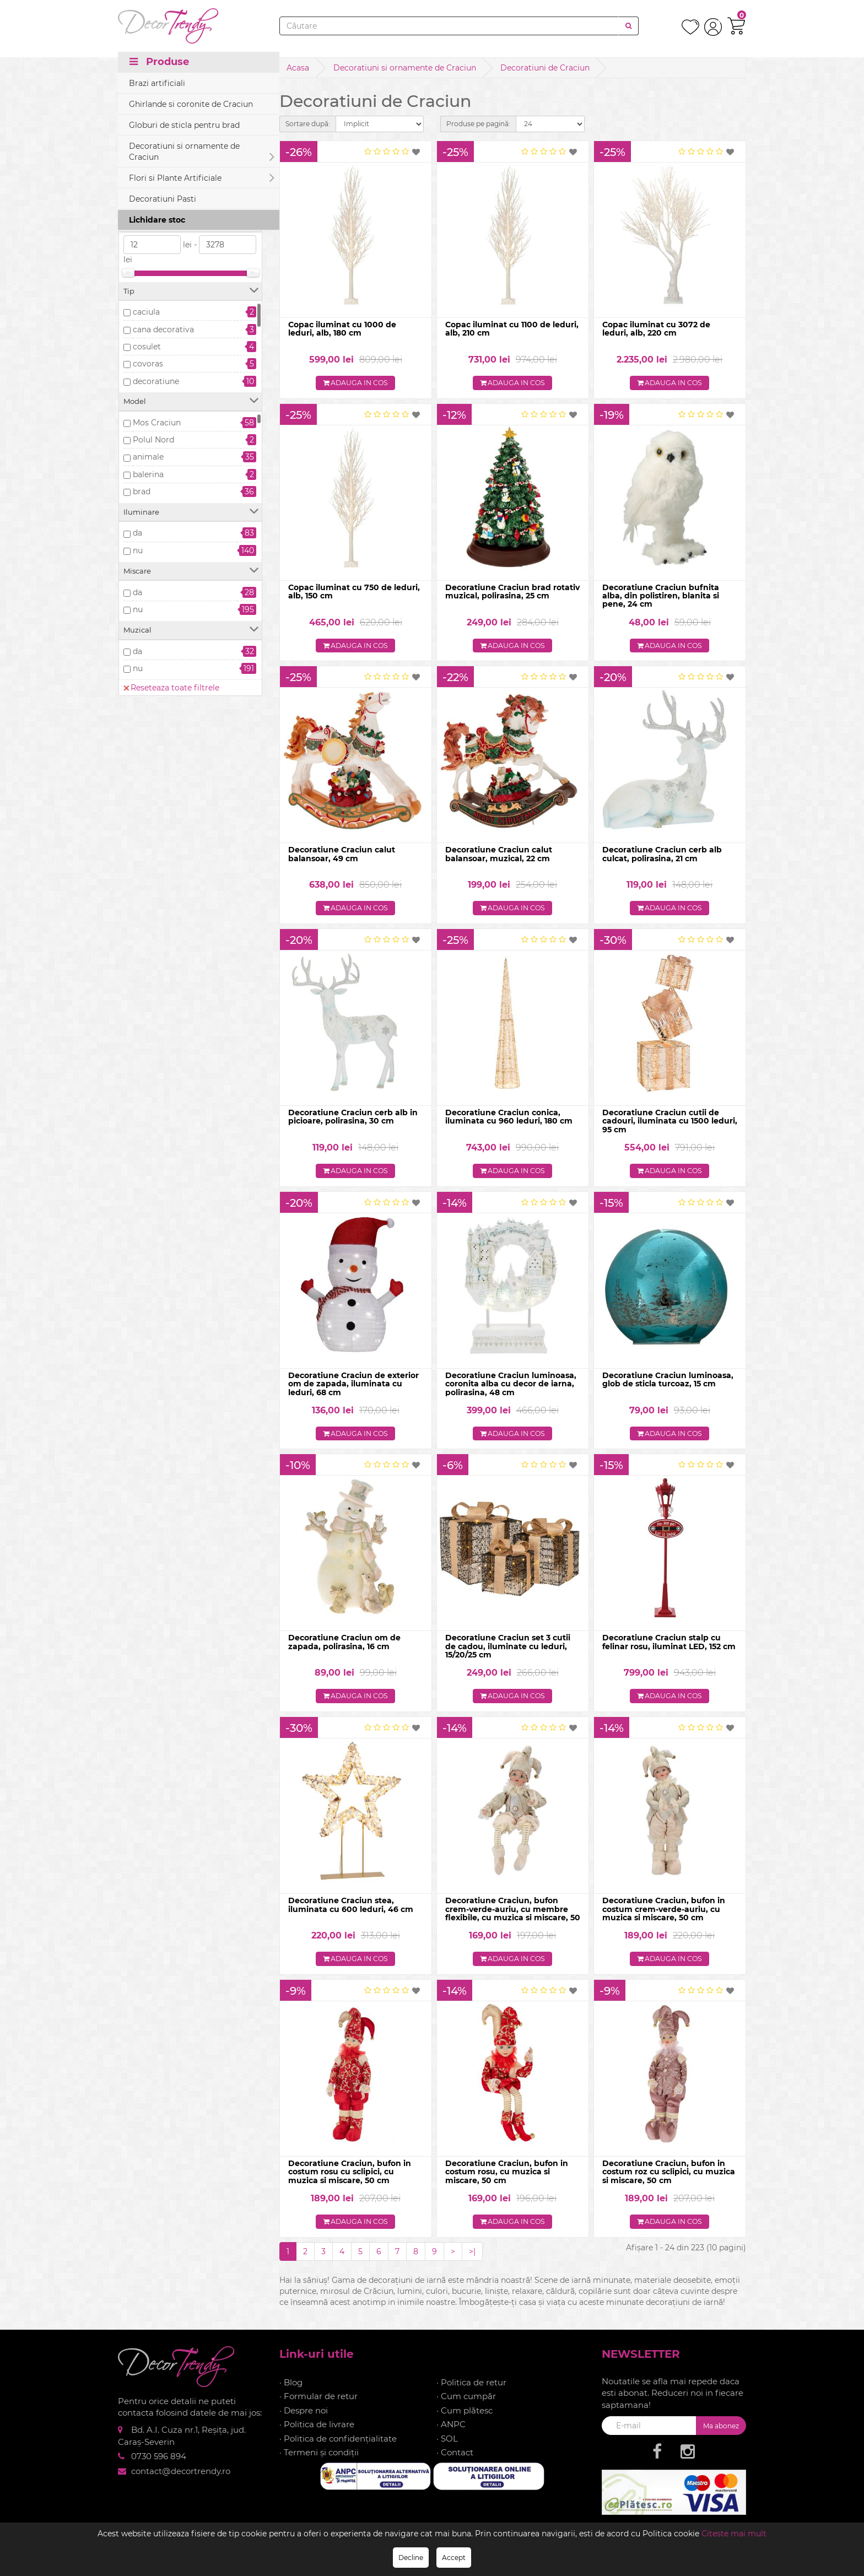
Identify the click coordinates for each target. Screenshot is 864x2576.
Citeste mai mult (733, 2534)
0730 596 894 (158, 2466)
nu (138, 550)
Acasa (298, 68)
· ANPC (451, 2434)
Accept (454, 2557)
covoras (148, 364)
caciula (146, 312)
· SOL (447, 2448)
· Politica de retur (471, 2393)
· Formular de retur (318, 2406)
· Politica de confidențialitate (338, 2448)
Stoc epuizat (157, 202)
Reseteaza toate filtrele (171, 129)
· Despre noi (303, 2420)
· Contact (454, 2463)
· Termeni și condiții (319, 2463)
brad (141, 491)
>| (472, 2261)
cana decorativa (163, 329)
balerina (148, 474)
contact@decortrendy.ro (180, 2481)
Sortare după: (307, 124)
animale (148, 457)
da (137, 533)
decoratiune (156, 381)
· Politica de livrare (316, 2434)
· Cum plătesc (464, 2420)
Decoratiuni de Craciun (545, 68)
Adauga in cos (355, 383)
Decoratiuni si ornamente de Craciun (404, 68)
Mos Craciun (157, 423)
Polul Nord (153, 440)
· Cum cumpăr (466, 2406)
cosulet (147, 347)
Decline (410, 2557)
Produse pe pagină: (478, 124)
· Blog (291, 2393)
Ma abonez (721, 2436)
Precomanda (157, 184)
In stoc (146, 167)
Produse (159, 67)
